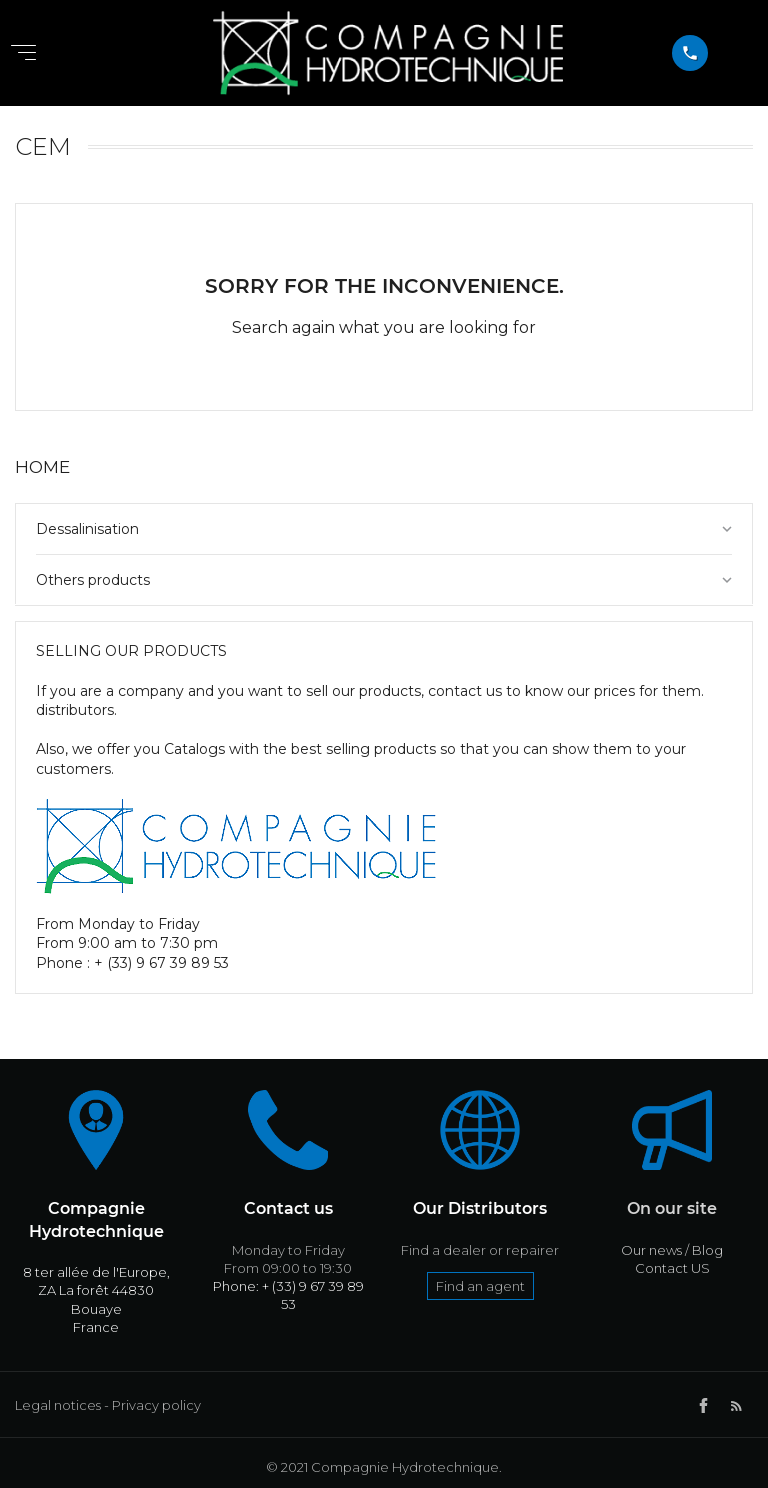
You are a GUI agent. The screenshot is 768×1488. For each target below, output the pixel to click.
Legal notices (58, 1405)
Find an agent (480, 1286)
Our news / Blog (672, 1250)
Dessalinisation (87, 529)
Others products (93, 580)
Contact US (672, 1268)
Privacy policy (156, 1405)
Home (42, 467)
